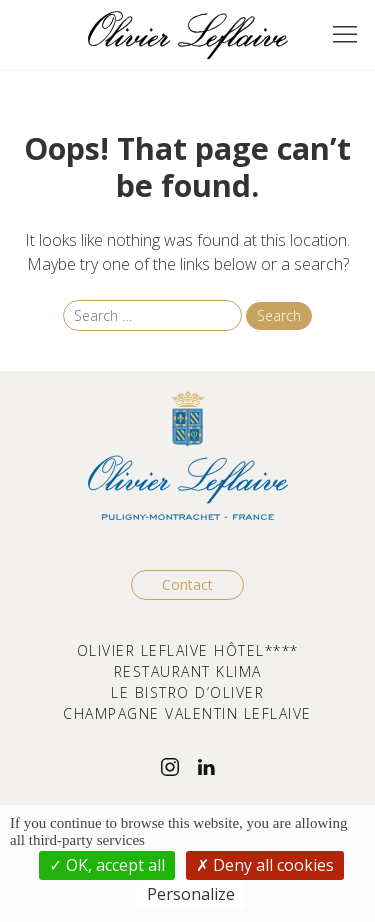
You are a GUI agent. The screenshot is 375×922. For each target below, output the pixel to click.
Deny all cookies (265, 865)
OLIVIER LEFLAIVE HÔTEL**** (188, 650)
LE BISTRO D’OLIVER (187, 692)
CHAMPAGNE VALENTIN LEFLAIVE (187, 713)
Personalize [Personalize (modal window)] (191, 894)
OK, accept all (107, 865)
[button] (345, 35)
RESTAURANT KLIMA (188, 671)
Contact (187, 584)
